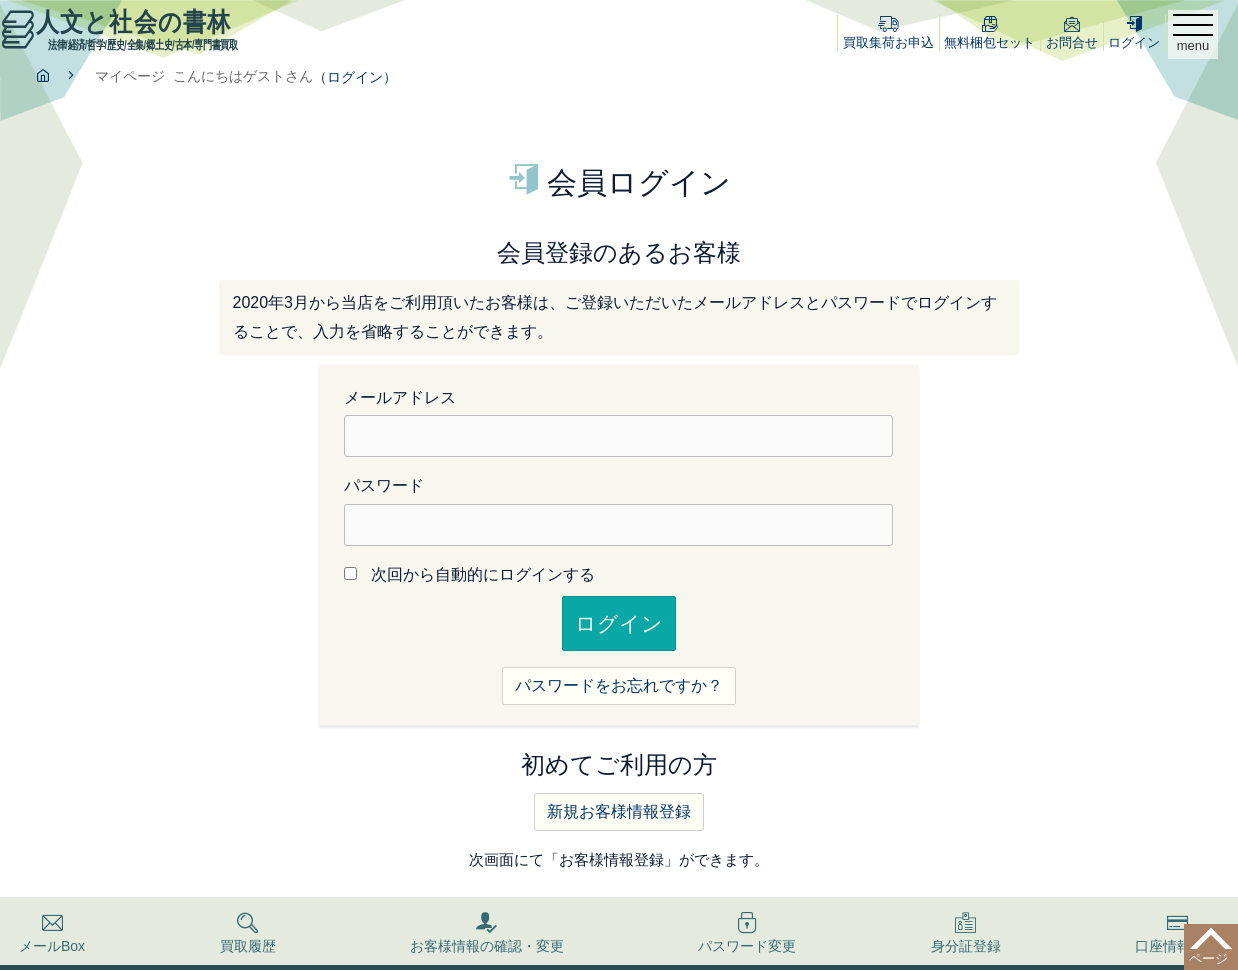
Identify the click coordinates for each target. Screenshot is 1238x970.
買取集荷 (888, 33)
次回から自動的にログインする (483, 574)
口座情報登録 (1177, 933)
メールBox (52, 933)
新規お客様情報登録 (619, 811)
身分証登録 (966, 933)
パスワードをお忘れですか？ (619, 685)
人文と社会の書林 (121, 28)
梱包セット (989, 33)
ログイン (1134, 33)
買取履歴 (248, 933)
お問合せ (1072, 33)
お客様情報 (487, 933)
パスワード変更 (747, 933)
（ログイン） (354, 77)
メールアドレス (400, 397)
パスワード (384, 485)
